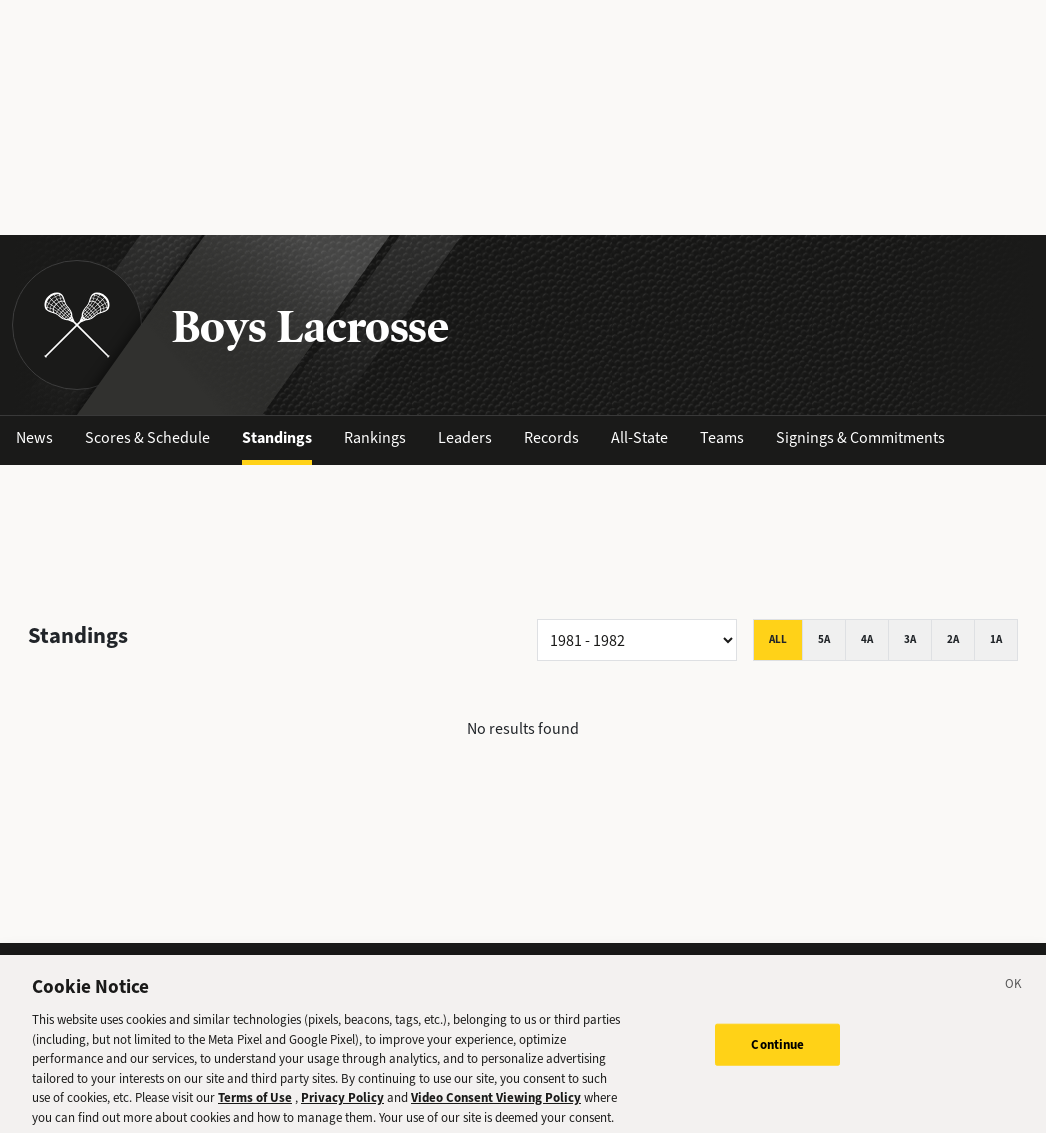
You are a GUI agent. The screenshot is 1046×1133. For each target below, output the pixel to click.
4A (867, 639)
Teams (722, 437)
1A (996, 639)
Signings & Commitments (860, 437)
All (778, 639)
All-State (639, 437)
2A (953, 639)
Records (551, 437)
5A (824, 639)
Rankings (375, 437)
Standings (277, 437)
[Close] (1014, 995)
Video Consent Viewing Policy (496, 1105)
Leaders (465, 437)
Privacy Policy (342, 1105)
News (34, 437)
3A (910, 639)
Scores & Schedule (147, 437)
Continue (777, 1051)
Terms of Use (255, 1105)
